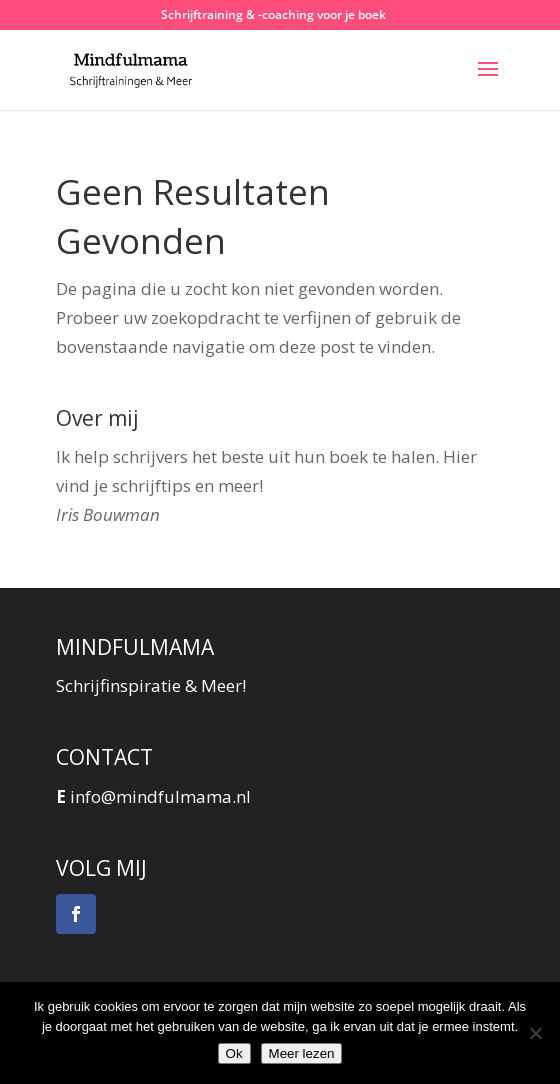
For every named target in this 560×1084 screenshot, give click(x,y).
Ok (234, 1053)
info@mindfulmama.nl (160, 796)
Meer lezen (302, 1053)
